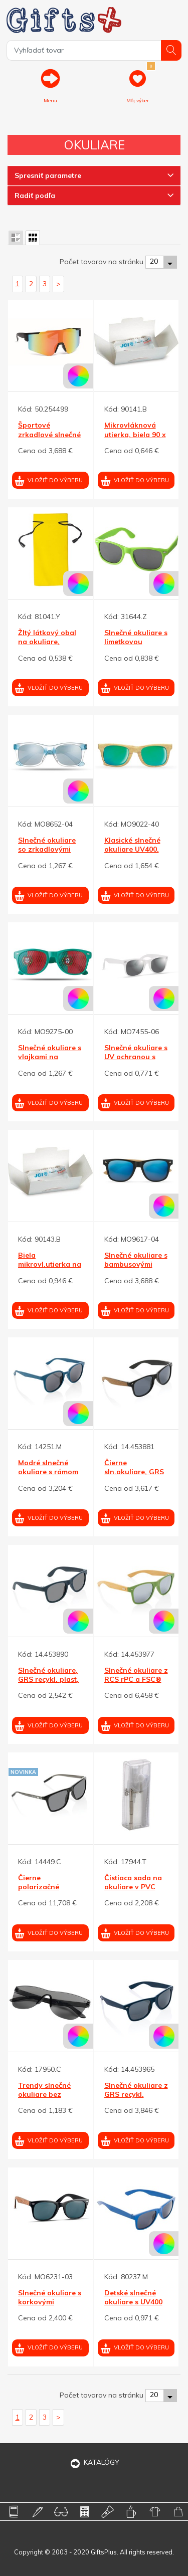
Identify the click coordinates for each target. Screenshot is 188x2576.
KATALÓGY (94, 2462)
